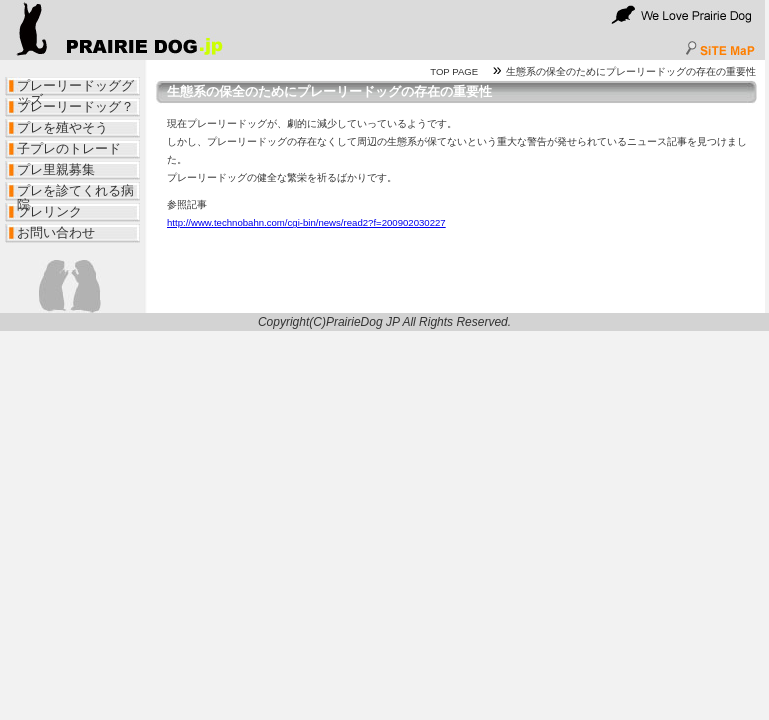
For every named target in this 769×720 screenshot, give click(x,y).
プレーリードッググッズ (75, 88)
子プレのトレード (69, 148)
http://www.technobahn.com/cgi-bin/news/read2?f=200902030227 (306, 222)
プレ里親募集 (56, 169)
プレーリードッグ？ (75, 106)
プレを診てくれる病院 (75, 193)
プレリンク (49, 211)
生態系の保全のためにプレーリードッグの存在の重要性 (631, 71)
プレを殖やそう (62, 127)
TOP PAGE (454, 71)
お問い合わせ (56, 232)
